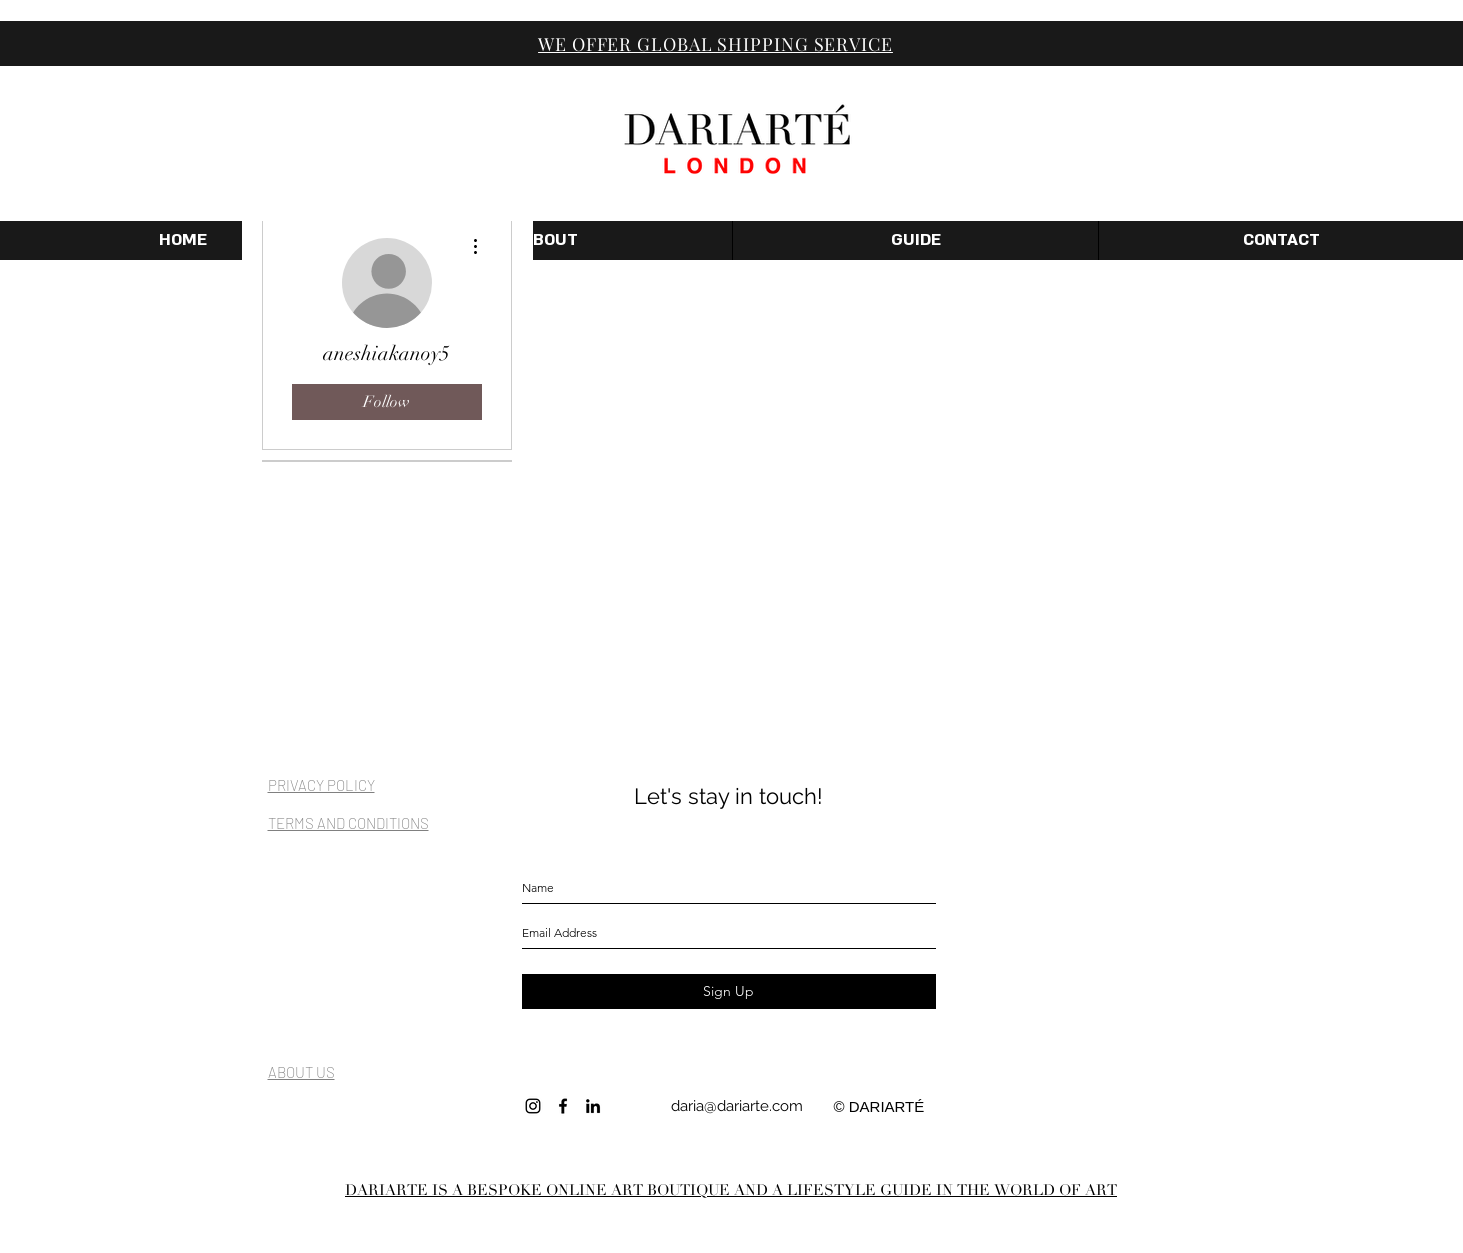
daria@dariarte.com (737, 1106)
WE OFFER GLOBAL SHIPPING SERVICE (715, 44)
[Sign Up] (729, 991)
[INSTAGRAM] (533, 1106)
